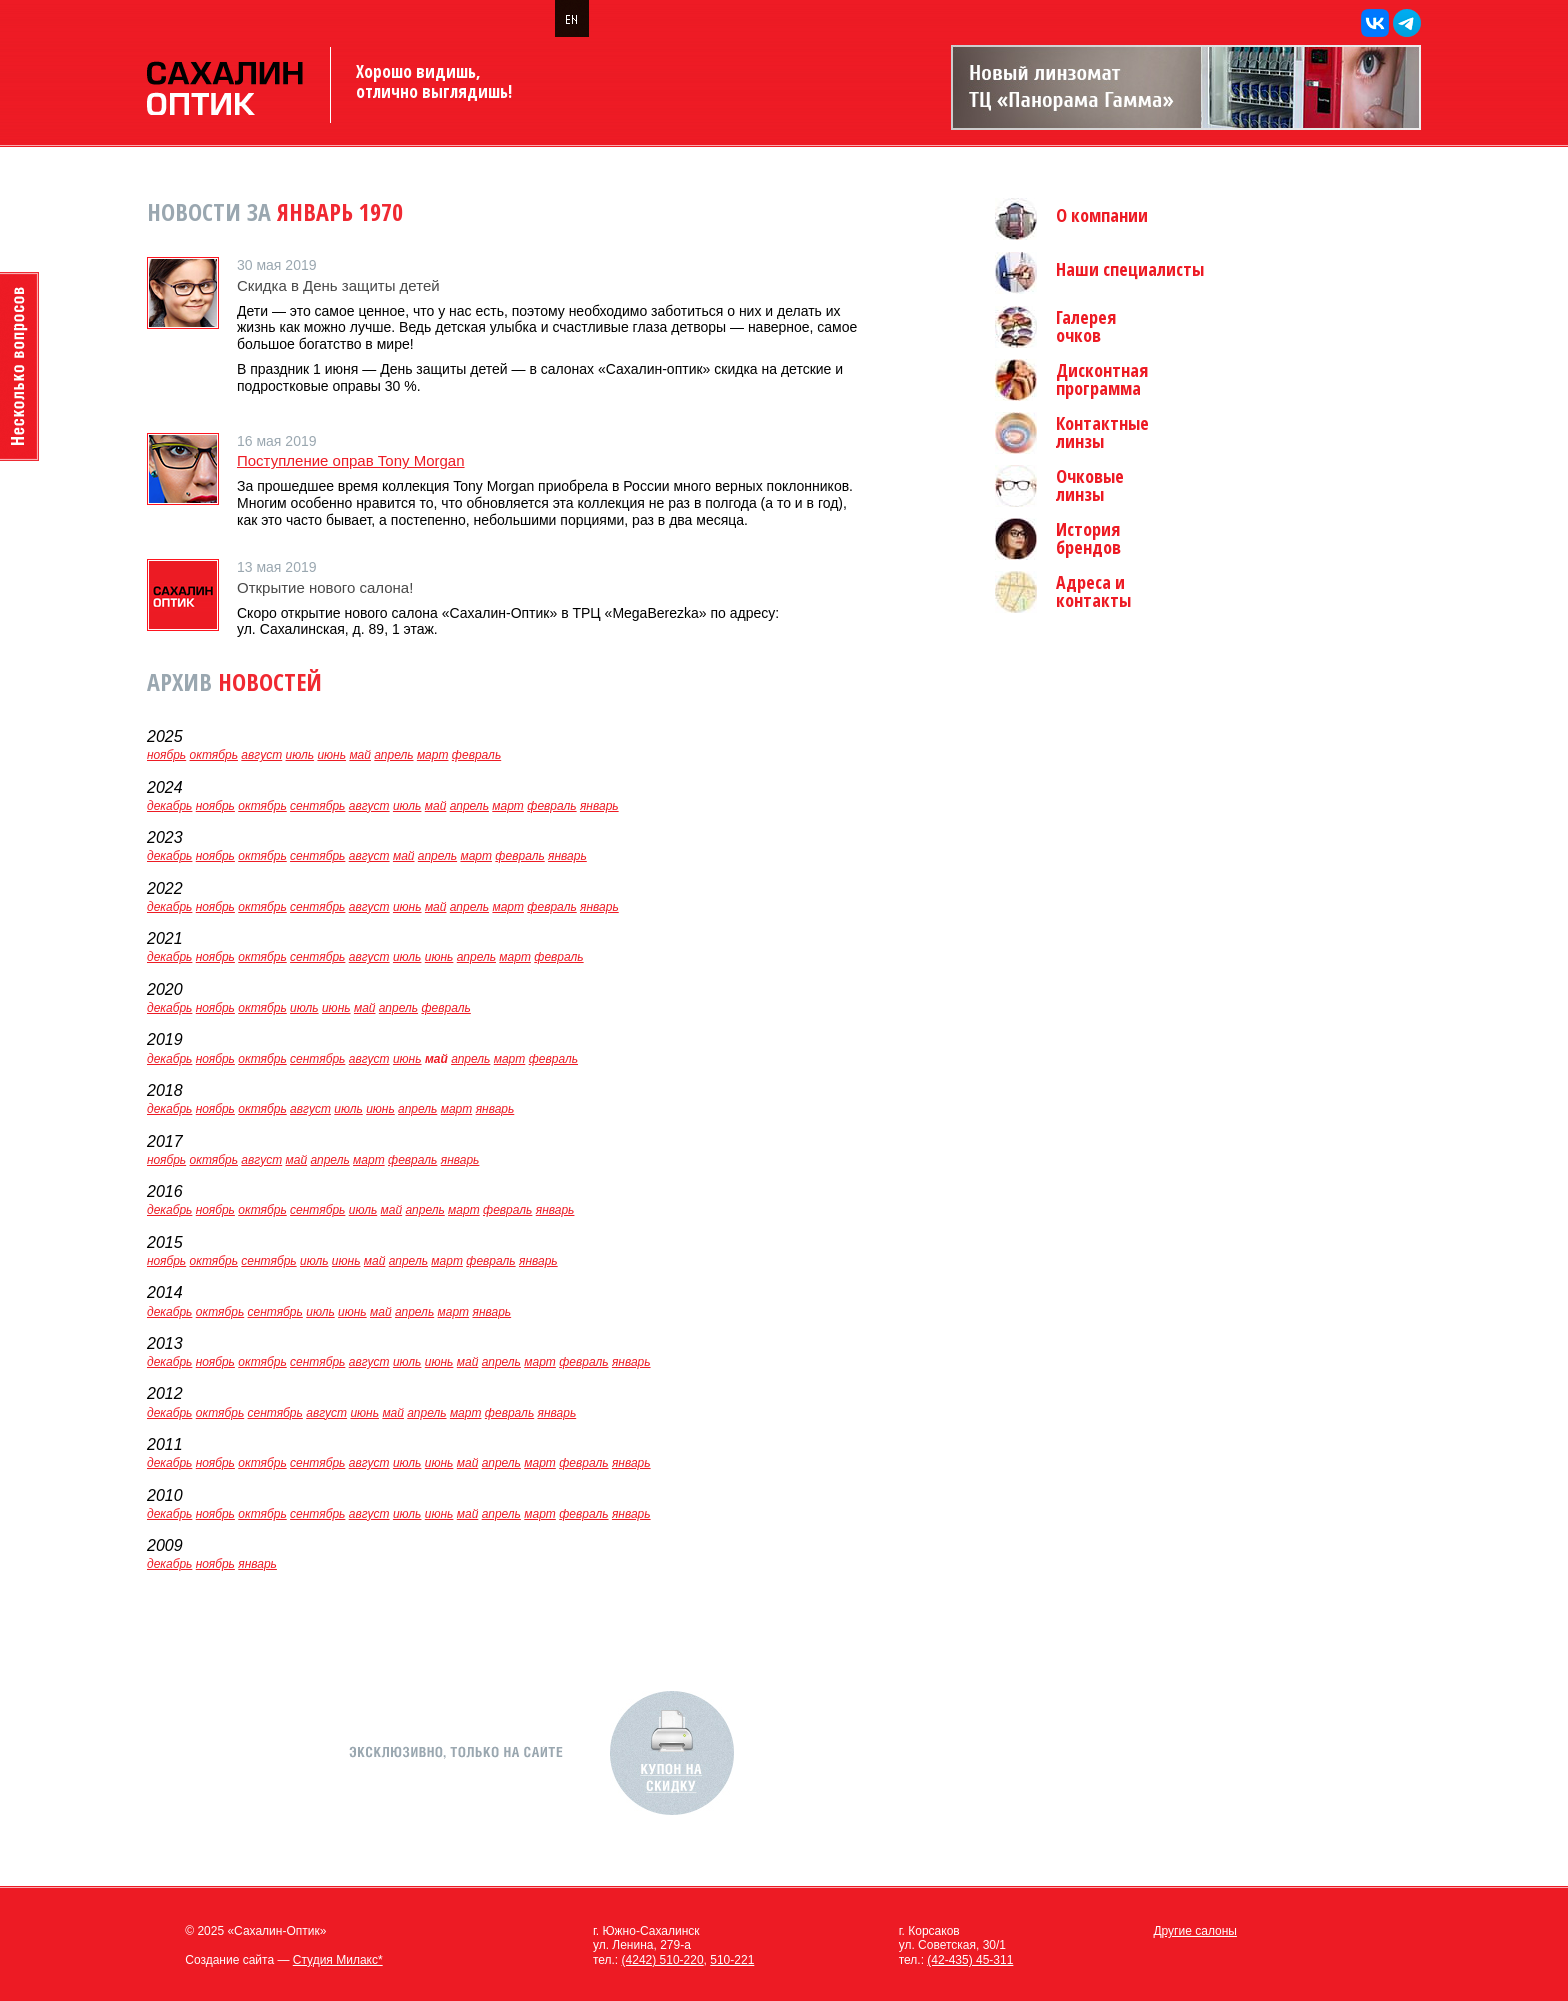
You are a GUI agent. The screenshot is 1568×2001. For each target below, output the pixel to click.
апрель (393, 755)
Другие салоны (1195, 1931)
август (261, 755)
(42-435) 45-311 (970, 1960)
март (433, 755)
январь (599, 806)
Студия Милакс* (338, 1960)
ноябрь (166, 755)
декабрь (169, 806)
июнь (331, 755)
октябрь (214, 755)
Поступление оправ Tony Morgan (351, 460)
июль (300, 755)
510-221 (732, 1960)
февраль (476, 755)
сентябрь (317, 806)
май (360, 755)
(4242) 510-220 (663, 1960)
